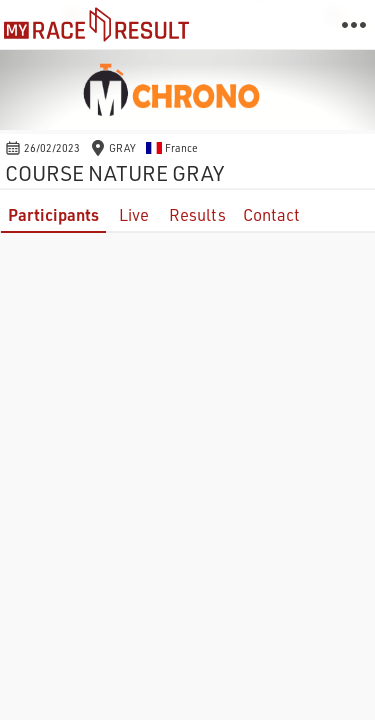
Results (197, 214)
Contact (271, 214)
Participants (53, 214)
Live (134, 214)
